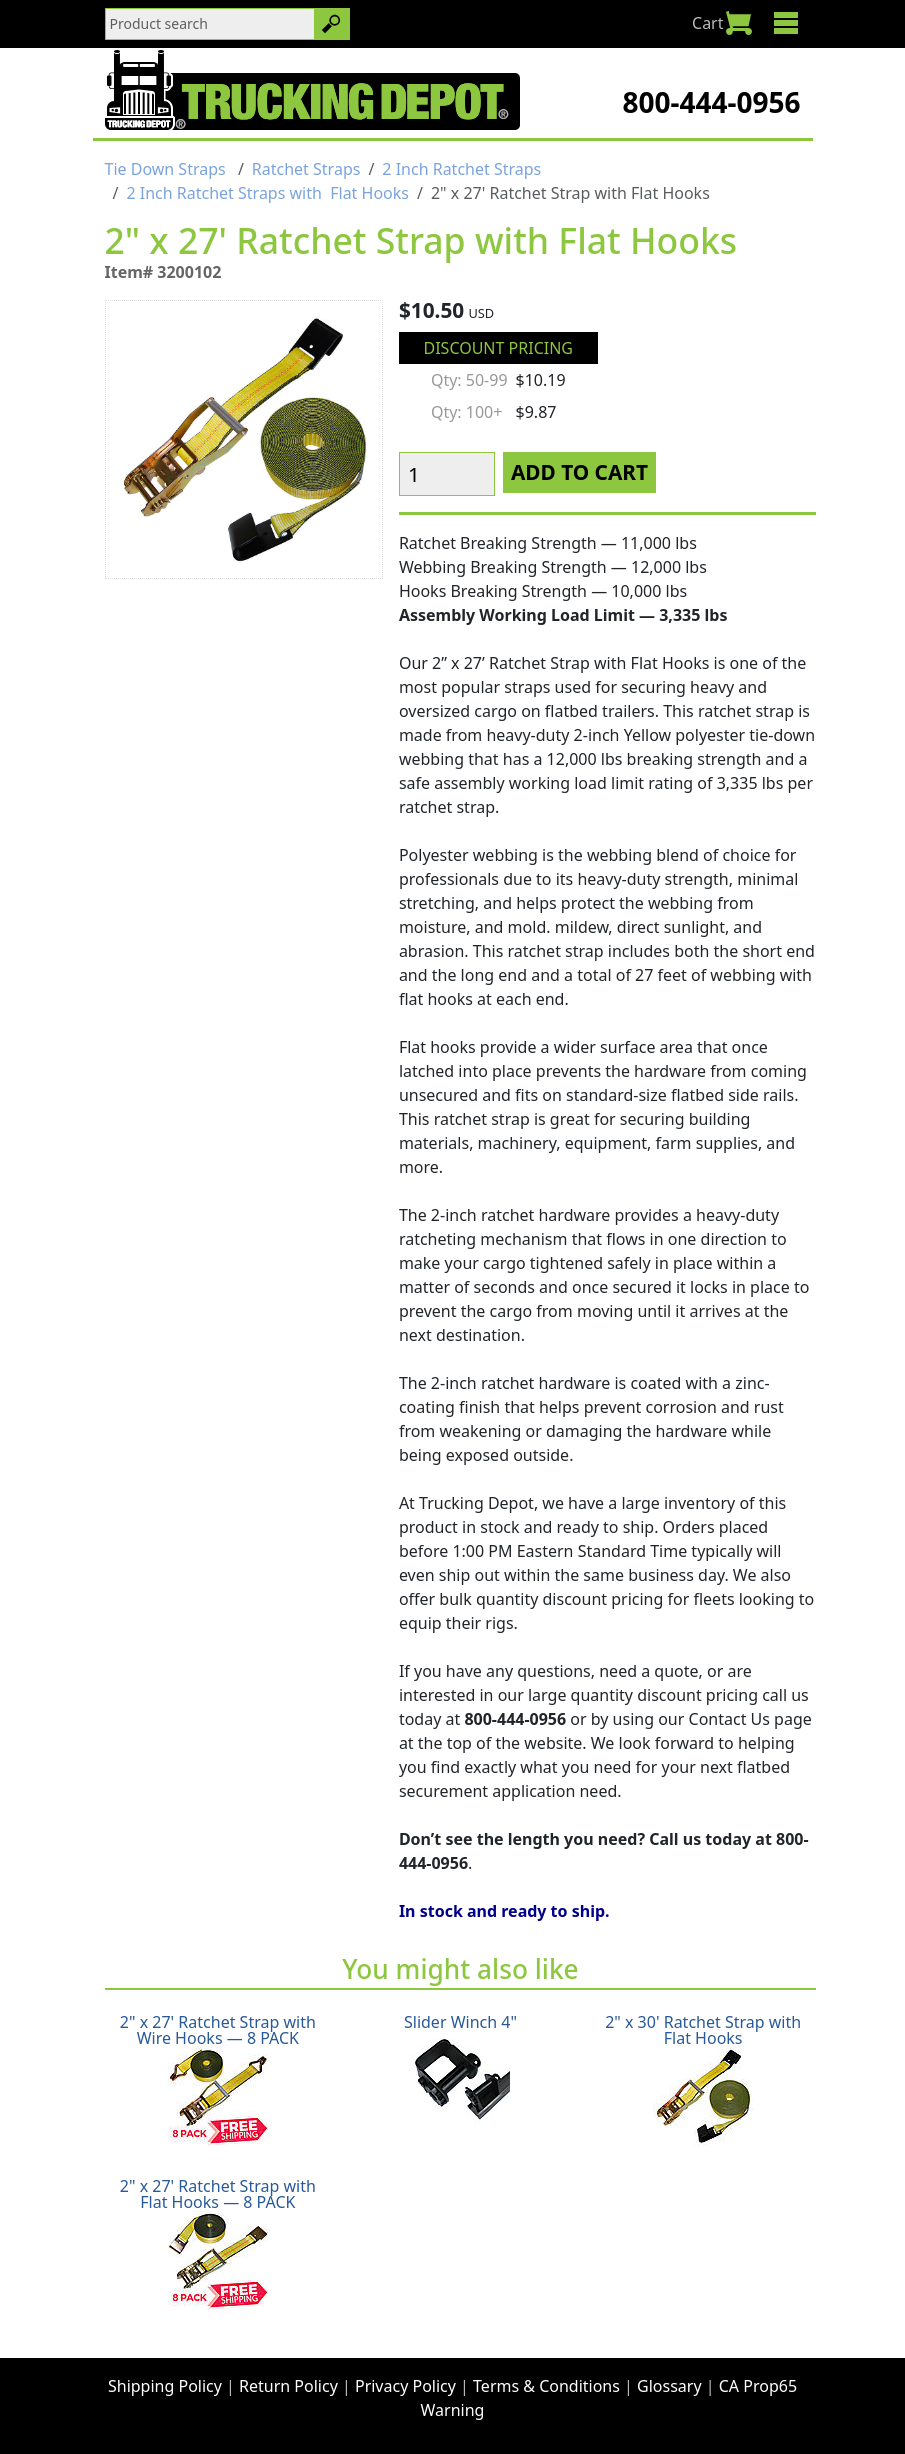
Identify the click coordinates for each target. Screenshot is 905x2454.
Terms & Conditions (546, 2386)
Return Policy (288, 2386)
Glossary (669, 2386)
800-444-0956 (711, 102)
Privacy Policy (405, 2386)
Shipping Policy (165, 2386)
